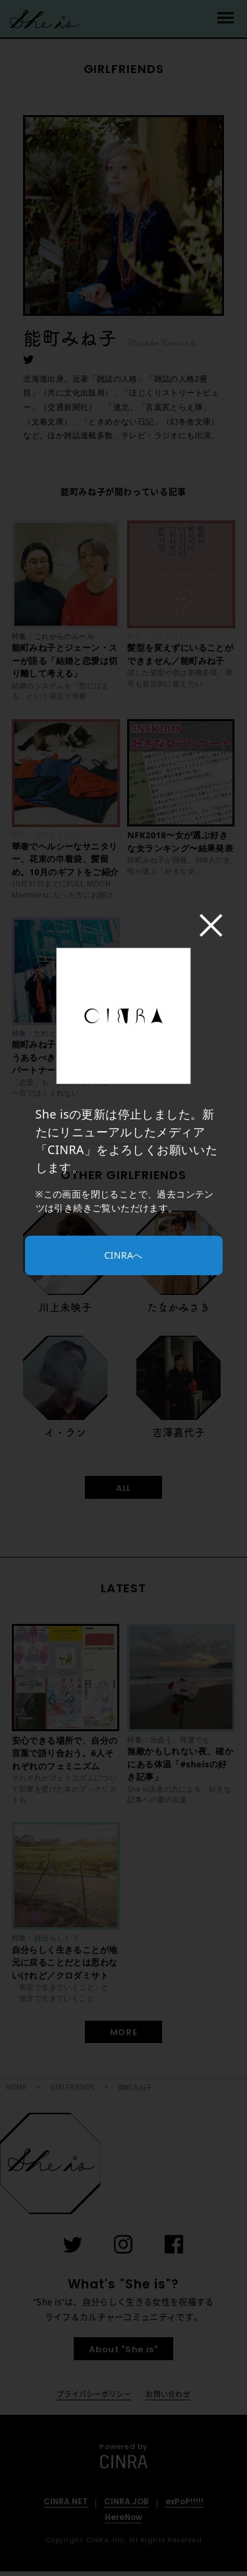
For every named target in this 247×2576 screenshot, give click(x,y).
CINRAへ (123, 1255)
